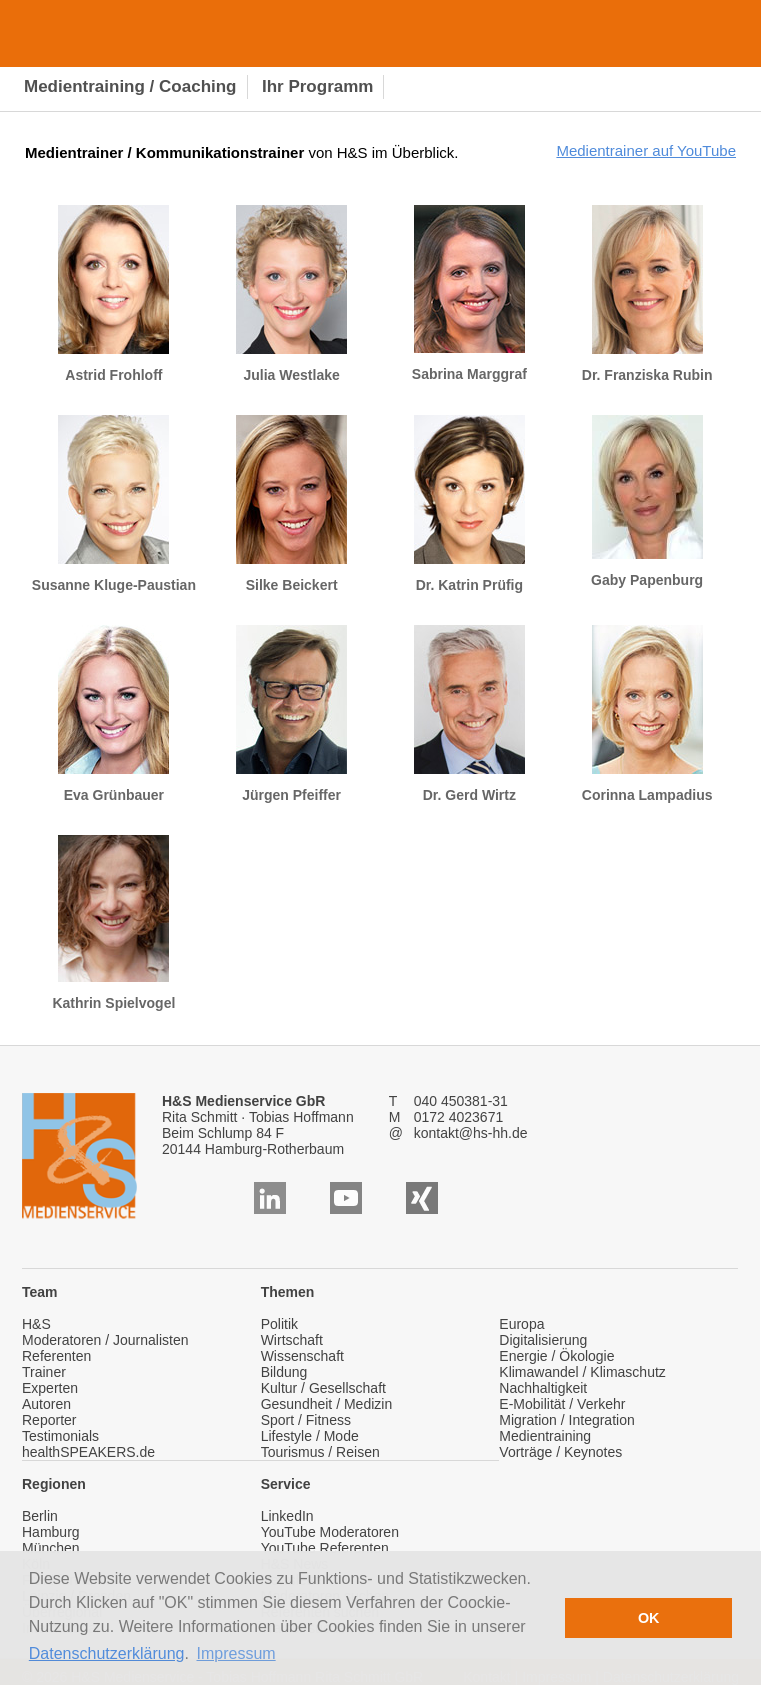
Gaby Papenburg (647, 501)
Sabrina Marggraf (469, 293)
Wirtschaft (292, 1340)
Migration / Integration (566, 1420)
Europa (521, 1324)
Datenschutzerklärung (107, 1653)
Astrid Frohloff (113, 294)
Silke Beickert (291, 504)
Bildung (284, 1372)
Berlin (40, 1516)
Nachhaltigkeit (543, 1388)
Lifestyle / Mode (310, 1436)
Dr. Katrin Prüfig (469, 504)
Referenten (56, 1356)
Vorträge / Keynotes (560, 1452)
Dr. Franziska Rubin (647, 294)
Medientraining (545, 1436)
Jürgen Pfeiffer (291, 714)
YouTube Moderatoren (330, 1532)
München (51, 1548)
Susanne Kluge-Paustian (114, 504)
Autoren (46, 1404)
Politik (279, 1324)
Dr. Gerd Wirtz (469, 714)
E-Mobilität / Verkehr (562, 1404)
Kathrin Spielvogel (113, 923)
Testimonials (60, 1436)
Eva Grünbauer (113, 714)
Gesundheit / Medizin (327, 1404)
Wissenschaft (302, 1356)
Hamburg (51, 1532)
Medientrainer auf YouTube (646, 150)
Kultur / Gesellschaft (323, 1388)
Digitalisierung (543, 1340)
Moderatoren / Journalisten (105, 1340)
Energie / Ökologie (556, 1356)
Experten (50, 1388)
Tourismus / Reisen (320, 1452)
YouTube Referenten (325, 1548)
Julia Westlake (291, 294)
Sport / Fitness (306, 1420)
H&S (36, 1324)
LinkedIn (287, 1516)
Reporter (49, 1420)
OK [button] (649, 1618)
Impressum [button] (236, 1653)
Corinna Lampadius (647, 714)
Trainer (44, 1372)
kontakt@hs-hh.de (471, 1133)
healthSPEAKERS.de (88, 1452)
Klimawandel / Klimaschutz (582, 1372)
